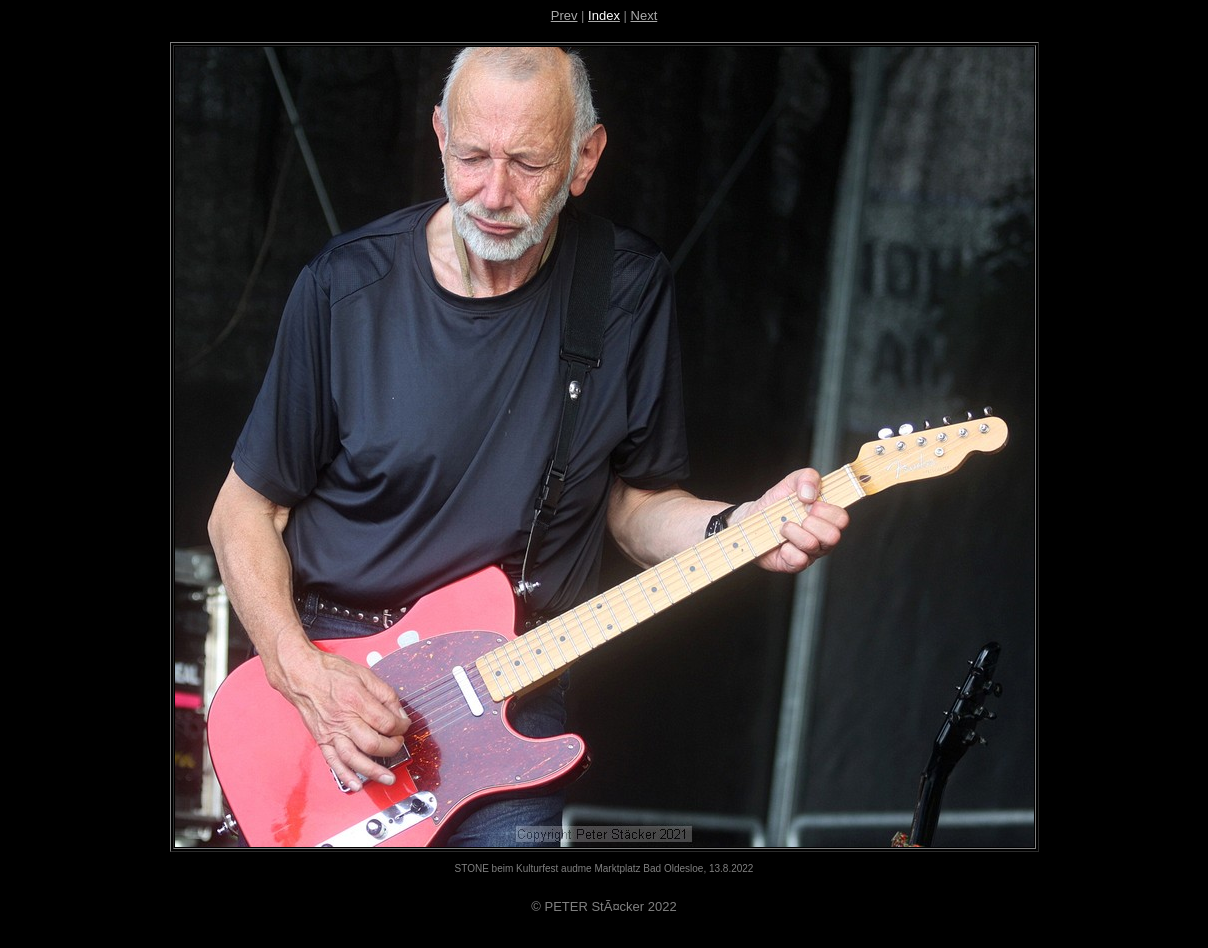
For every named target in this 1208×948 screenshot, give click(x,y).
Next (644, 15)
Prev (564, 15)
